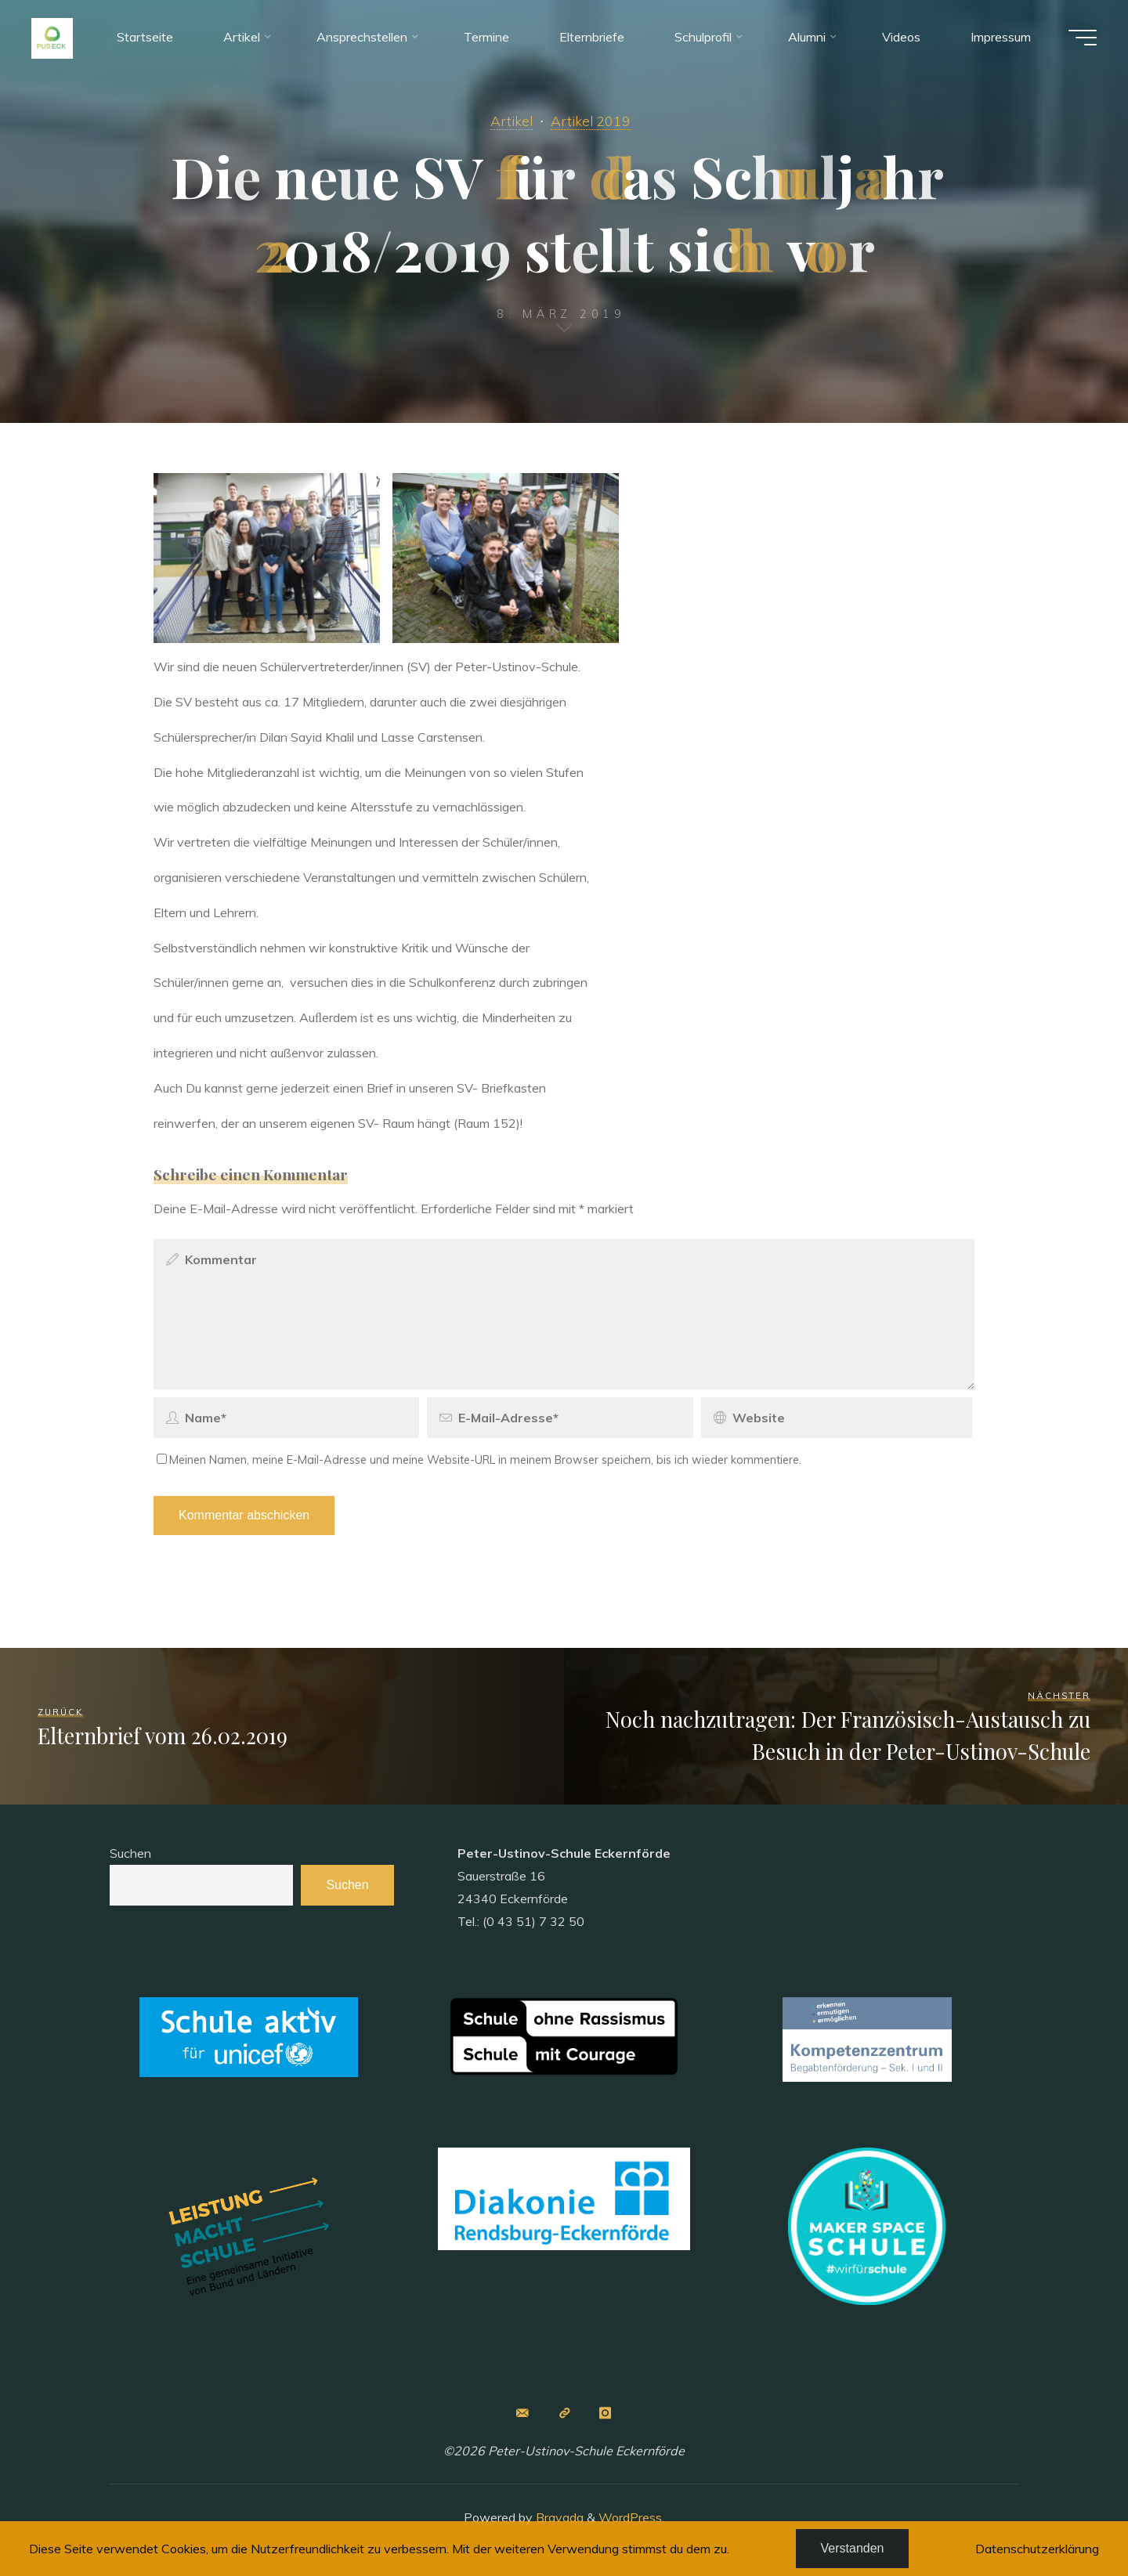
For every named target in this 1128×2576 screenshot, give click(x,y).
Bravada (558, 2517)
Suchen (130, 1853)
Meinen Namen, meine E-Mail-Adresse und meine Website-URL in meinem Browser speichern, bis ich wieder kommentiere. (479, 1460)
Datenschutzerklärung (1037, 2548)
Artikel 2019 (591, 120)
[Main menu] (1082, 37)
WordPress (630, 2517)
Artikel (511, 120)
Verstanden (852, 2548)
